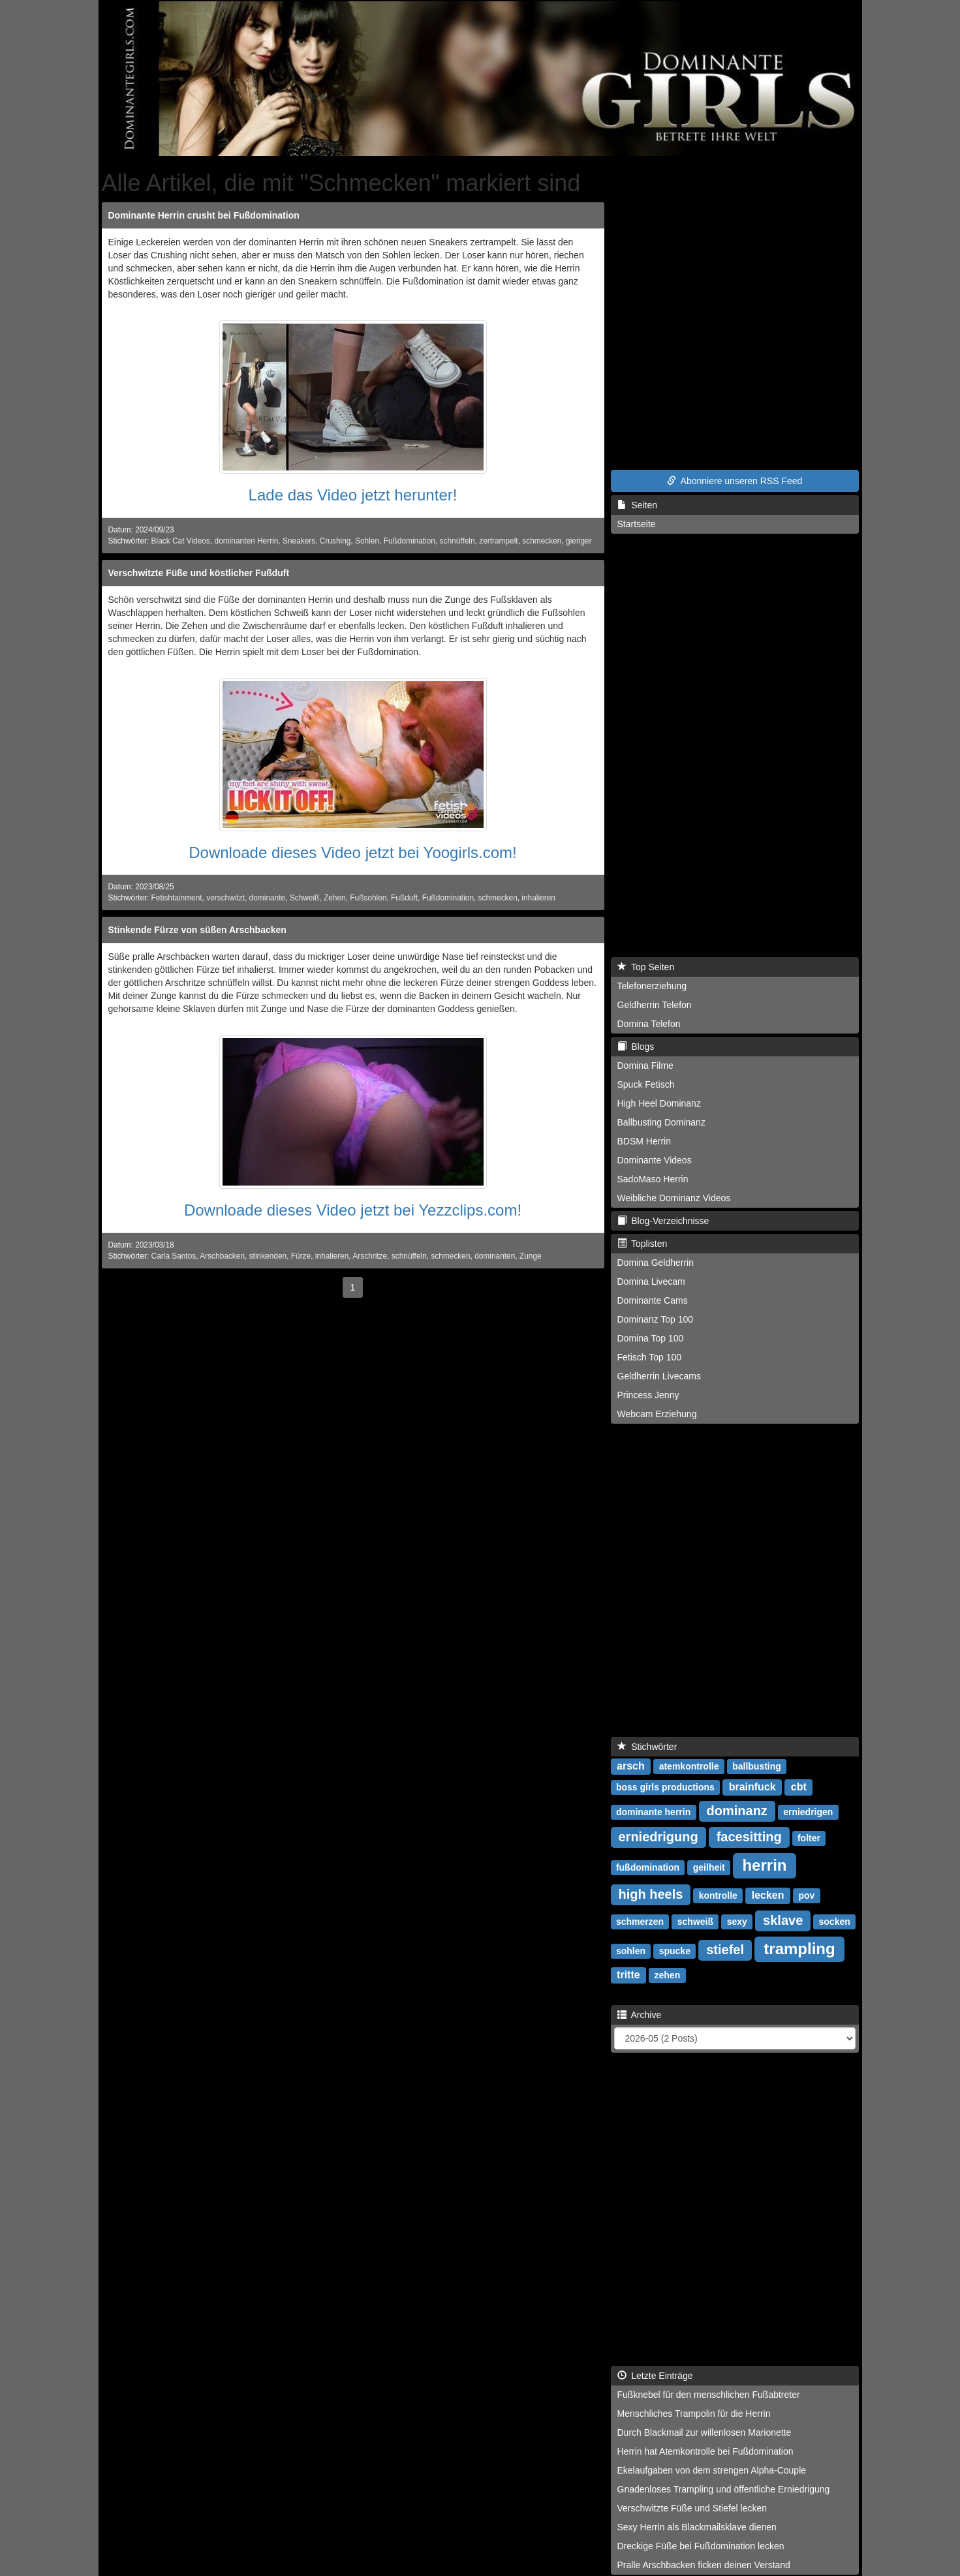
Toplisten (642, 1243)
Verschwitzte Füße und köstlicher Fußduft (199, 573)
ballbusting (756, 1766)
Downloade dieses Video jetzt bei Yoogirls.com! (353, 852)
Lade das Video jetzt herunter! (353, 495)
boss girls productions (665, 1787)
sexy (737, 1921)
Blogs (636, 1046)
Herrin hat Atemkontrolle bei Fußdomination (705, 2451)
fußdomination (647, 1867)
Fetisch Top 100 (649, 1357)
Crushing (335, 540)
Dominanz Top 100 (655, 1319)
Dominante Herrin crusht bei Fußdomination (204, 215)
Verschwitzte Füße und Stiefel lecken (692, 2508)
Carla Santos (173, 1256)
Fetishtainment (176, 897)
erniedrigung (658, 1837)
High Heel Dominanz (659, 1103)
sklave (783, 1920)
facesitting (749, 1837)
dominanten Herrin (247, 540)
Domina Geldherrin (655, 1262)
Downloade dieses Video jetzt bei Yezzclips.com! (352, 1210)
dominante (267, 897)
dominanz (737, 1810)
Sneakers (299, 540)
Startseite (636, 524)
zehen (668, 1975)
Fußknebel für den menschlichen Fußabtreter (708, 2394)
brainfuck (752, 1786)
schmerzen (640, 1921)
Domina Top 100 (650, 1338)
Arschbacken (222, 1256)
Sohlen (367, 540)
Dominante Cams (652, 1300)
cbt (799, 1786)
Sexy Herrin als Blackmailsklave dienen (697, 2527)
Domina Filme (645, 1065)
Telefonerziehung (652, 986)
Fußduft (404, 897)
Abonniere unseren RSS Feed (735, 481)
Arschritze (369, 1256)
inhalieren (538, 897)
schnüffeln (457, 540)
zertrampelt (498, 540)
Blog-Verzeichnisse (663, 1221)
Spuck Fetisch (646, 1084)
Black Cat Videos (180, 540)
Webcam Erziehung (657, 1414)
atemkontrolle (689, 1766)
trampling (799, 1948)
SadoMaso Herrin (653, 1179)
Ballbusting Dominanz (661, 1122)
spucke (674, 1951)
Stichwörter (647, 1746)
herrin (764, 1865)
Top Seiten (646, 967)
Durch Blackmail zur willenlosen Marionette (704, 2432)
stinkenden (268, 1256)
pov (806, 1895)
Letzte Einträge (655, 2375)
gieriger (579, 540)
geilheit (709, 1867)
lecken (768, 1895)
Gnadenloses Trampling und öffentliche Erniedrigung (723, 2489)
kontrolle (718, 1895)
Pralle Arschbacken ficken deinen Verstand (703, 2565)
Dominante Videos (654, 1160)
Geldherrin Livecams (659, 1376)
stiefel (725, 1949)
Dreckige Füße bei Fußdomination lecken (700, 2546)
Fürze (301, 1256)
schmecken (541, 540)
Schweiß (305, 897)
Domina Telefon (649, 1024)
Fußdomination (409, 540)
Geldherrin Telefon (654, 1005)
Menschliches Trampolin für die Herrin (694, 2413)
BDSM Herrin (644, 1141)
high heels (651, 1894)
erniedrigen (808, 1812)
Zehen (335, 897)
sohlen (630, 1951)
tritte (628, 1974)
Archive (639, 2015)
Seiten (637, 505)
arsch (631, 1765)
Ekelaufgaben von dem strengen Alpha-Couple (712, 2470)
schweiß (695, 1921)
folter (808, 1838)
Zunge (530, 1256)
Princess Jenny (648, 1395)
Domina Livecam (651, 1281)
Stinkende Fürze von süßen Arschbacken (197, 930)
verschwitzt (225, 897)
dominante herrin (653, 1812)
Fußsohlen (368, 897)
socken (834, 1921)
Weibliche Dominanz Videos (674, 1198)
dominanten (494, 1256)
